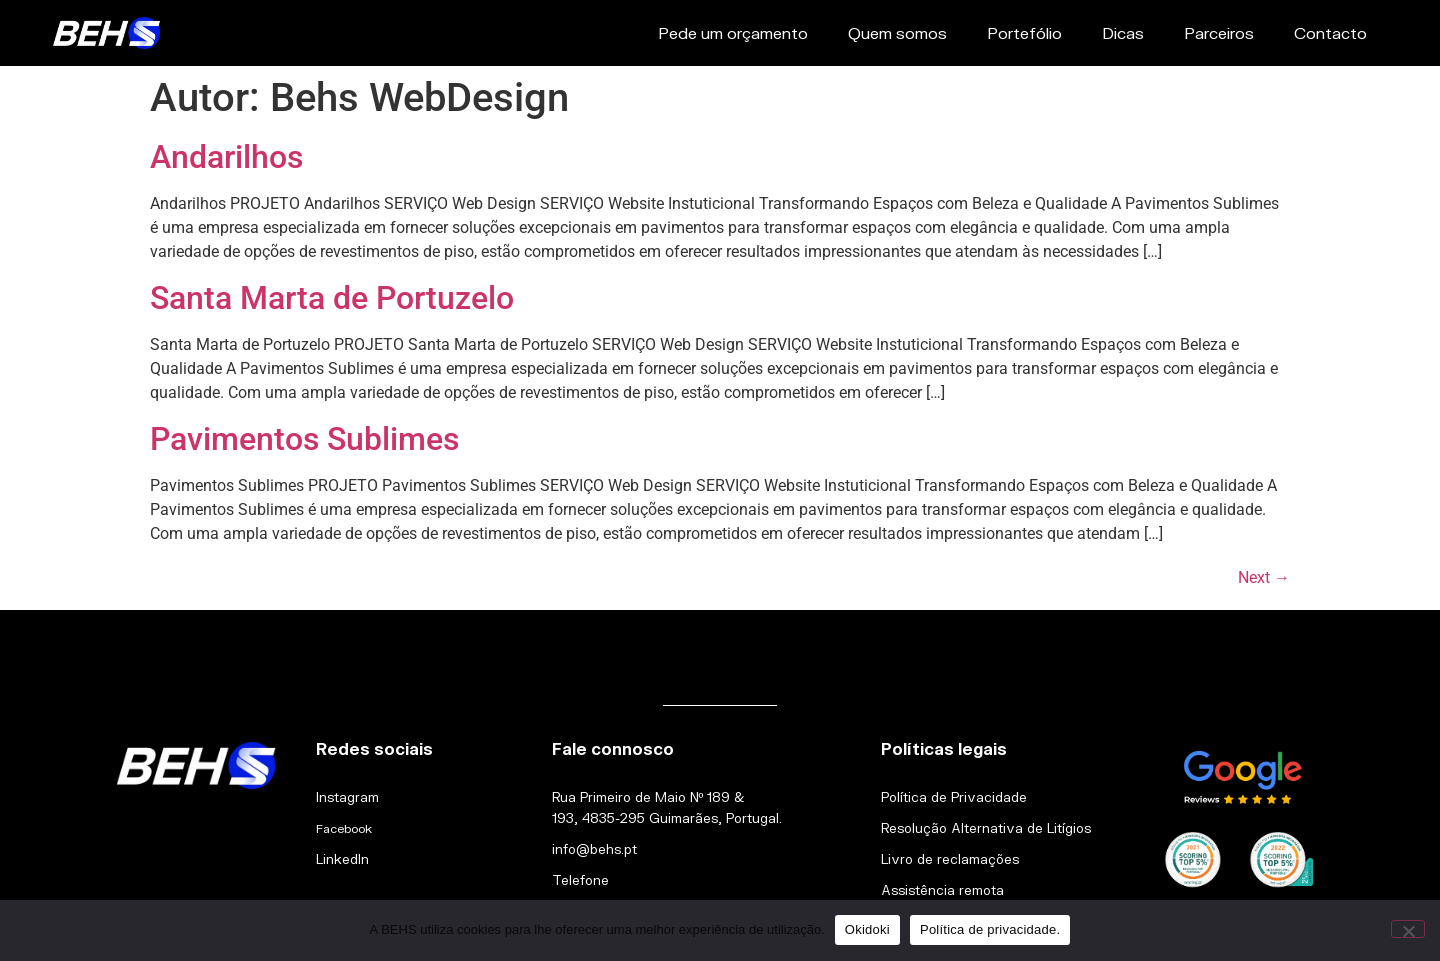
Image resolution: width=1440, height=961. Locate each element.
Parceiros (1219, 32)
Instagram (347, 797)
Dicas (1123, 32)
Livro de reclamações (950, 859)
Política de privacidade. (990, 929)
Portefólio (1024, 32)
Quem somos (897, 32)
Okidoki (867, 929)
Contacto (1330, 32)
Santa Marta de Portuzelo (332, 298)
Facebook (344, 828)
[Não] (1408, 929)
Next (1264, 577)
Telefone (580, 880)
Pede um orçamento (733, 32)
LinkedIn (342, 859)
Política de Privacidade (954, 797)
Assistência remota (942, 890)
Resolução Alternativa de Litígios (986, 828)
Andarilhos (226, 157)
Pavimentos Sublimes (304, 439)
